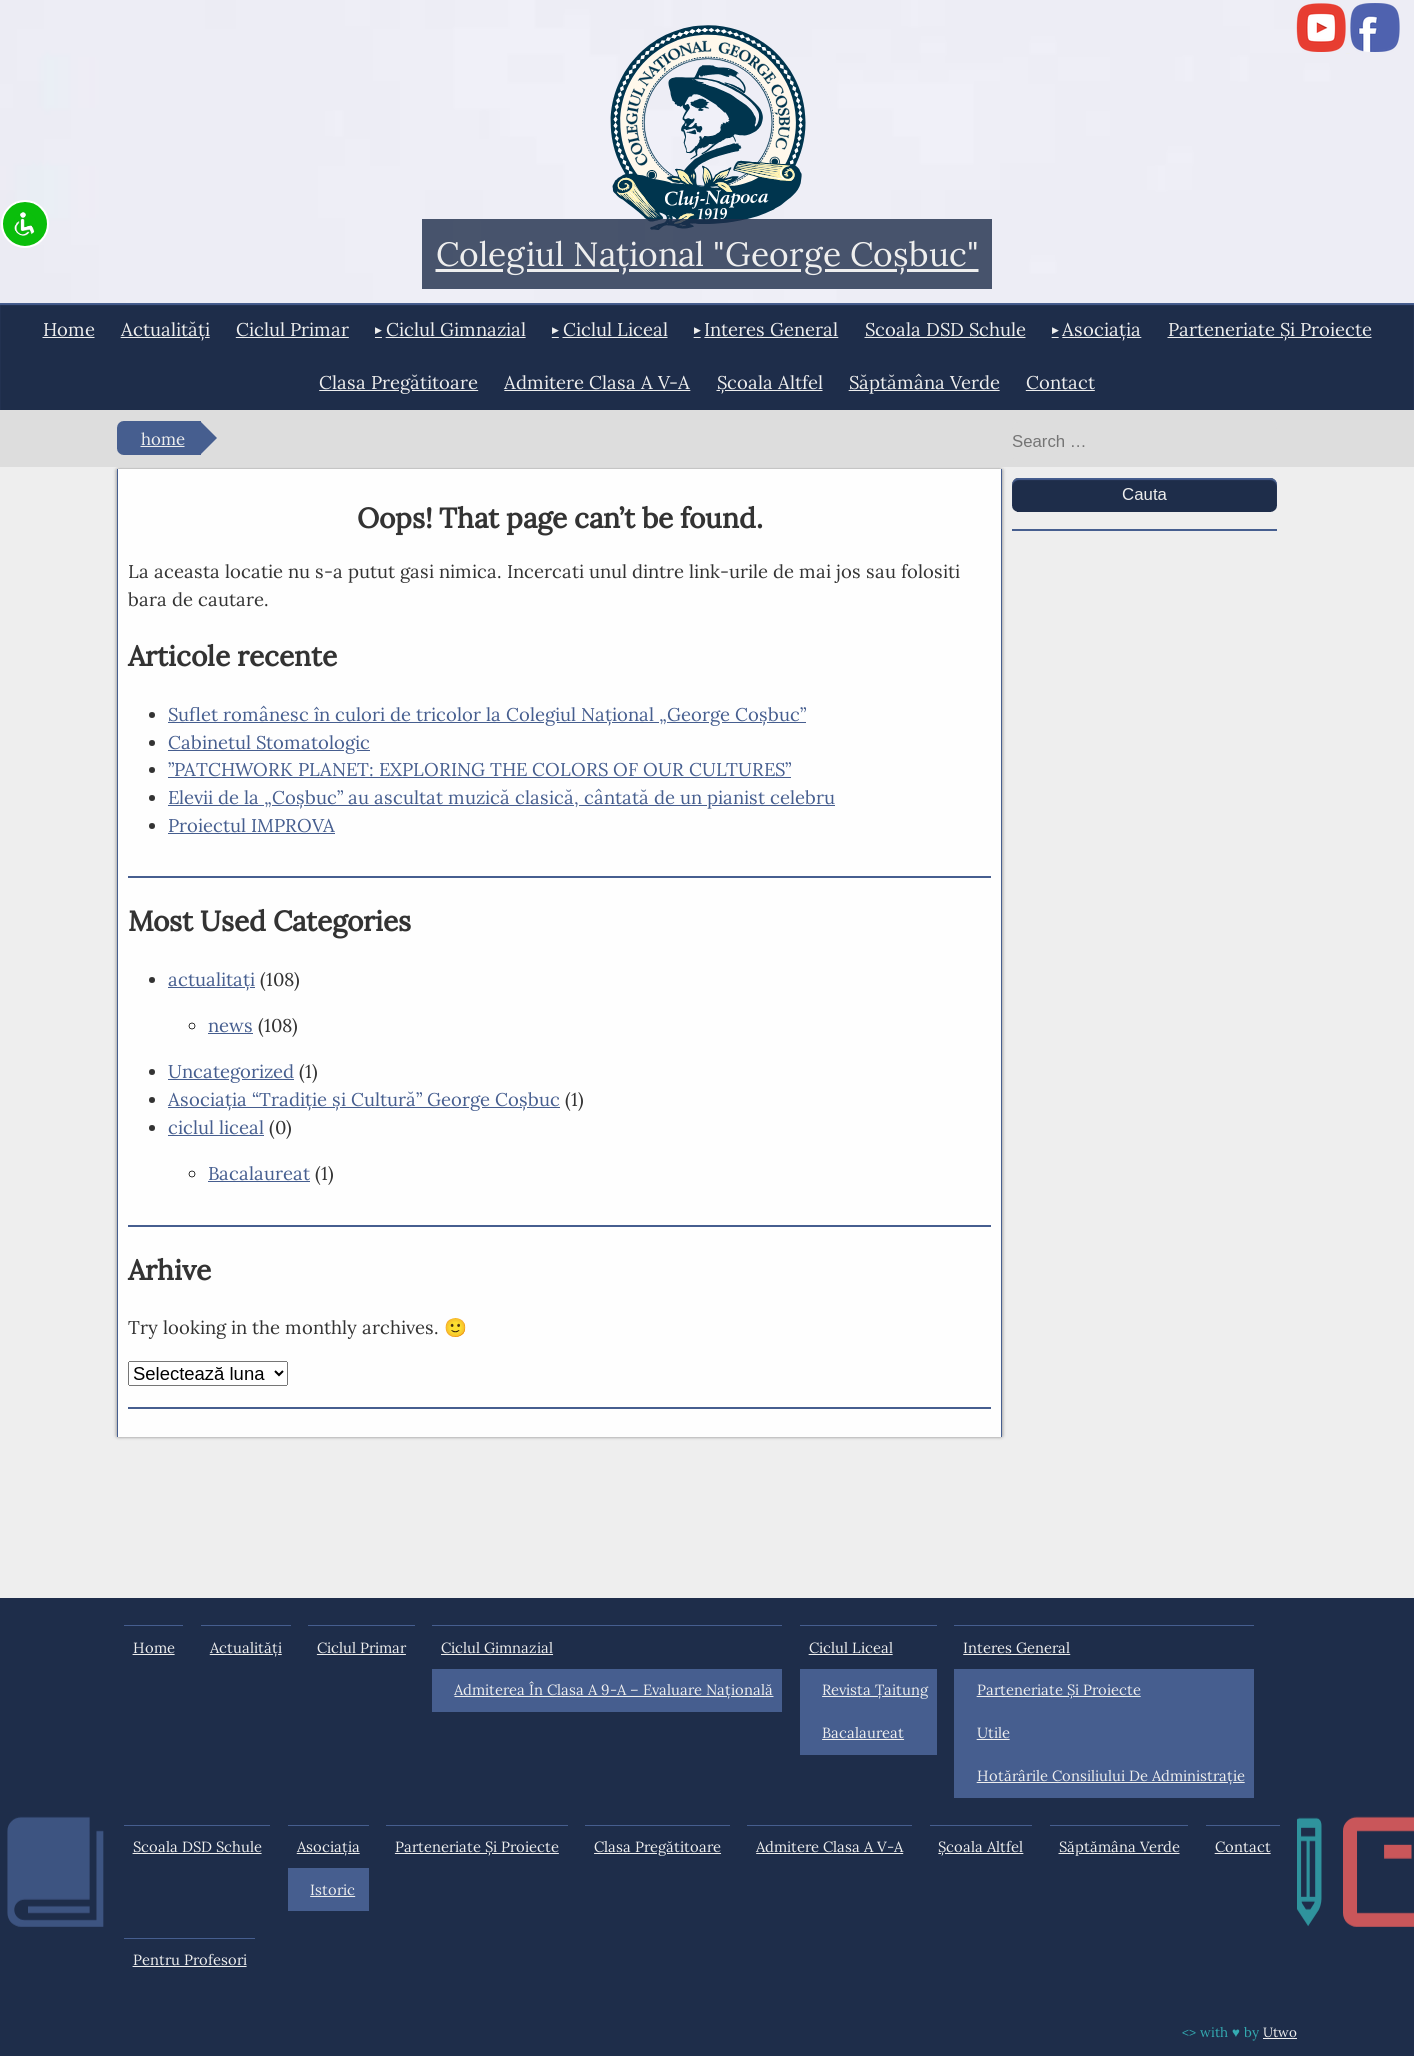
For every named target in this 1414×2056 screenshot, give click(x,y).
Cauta (1144, 494)
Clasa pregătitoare (398, 382)
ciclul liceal (615, 329)
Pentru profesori (190, 1959)
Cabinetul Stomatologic (269, 742)
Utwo (1280, 2032)
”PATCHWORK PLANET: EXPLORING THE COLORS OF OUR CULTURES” (479, 769)
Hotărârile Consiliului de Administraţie (1111, 1775)
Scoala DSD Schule (945, 329)
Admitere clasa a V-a (597, 382)
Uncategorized (231, 1071)
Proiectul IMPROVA (251, 825)
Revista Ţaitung (875, 1689)
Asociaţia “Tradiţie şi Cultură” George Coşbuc (364, 1099)
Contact (1060, 382)
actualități (165, 329)
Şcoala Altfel (770, 382)
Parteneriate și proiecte (1270, 329)
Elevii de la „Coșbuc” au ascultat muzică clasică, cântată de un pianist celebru (501, 797)
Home (69, 329)
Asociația (1101, 329)
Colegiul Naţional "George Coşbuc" (707, 254)
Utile (993, 1732)
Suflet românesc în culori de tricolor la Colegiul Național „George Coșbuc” (487, 714)
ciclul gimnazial (456, 329)
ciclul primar (292, 329)
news (230, 1025)
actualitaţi (211, 979)
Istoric (332, 1889)
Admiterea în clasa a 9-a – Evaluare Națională (613, 1689)
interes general (771, 329)
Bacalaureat (259, 1173)
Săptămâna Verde (924, 382)
